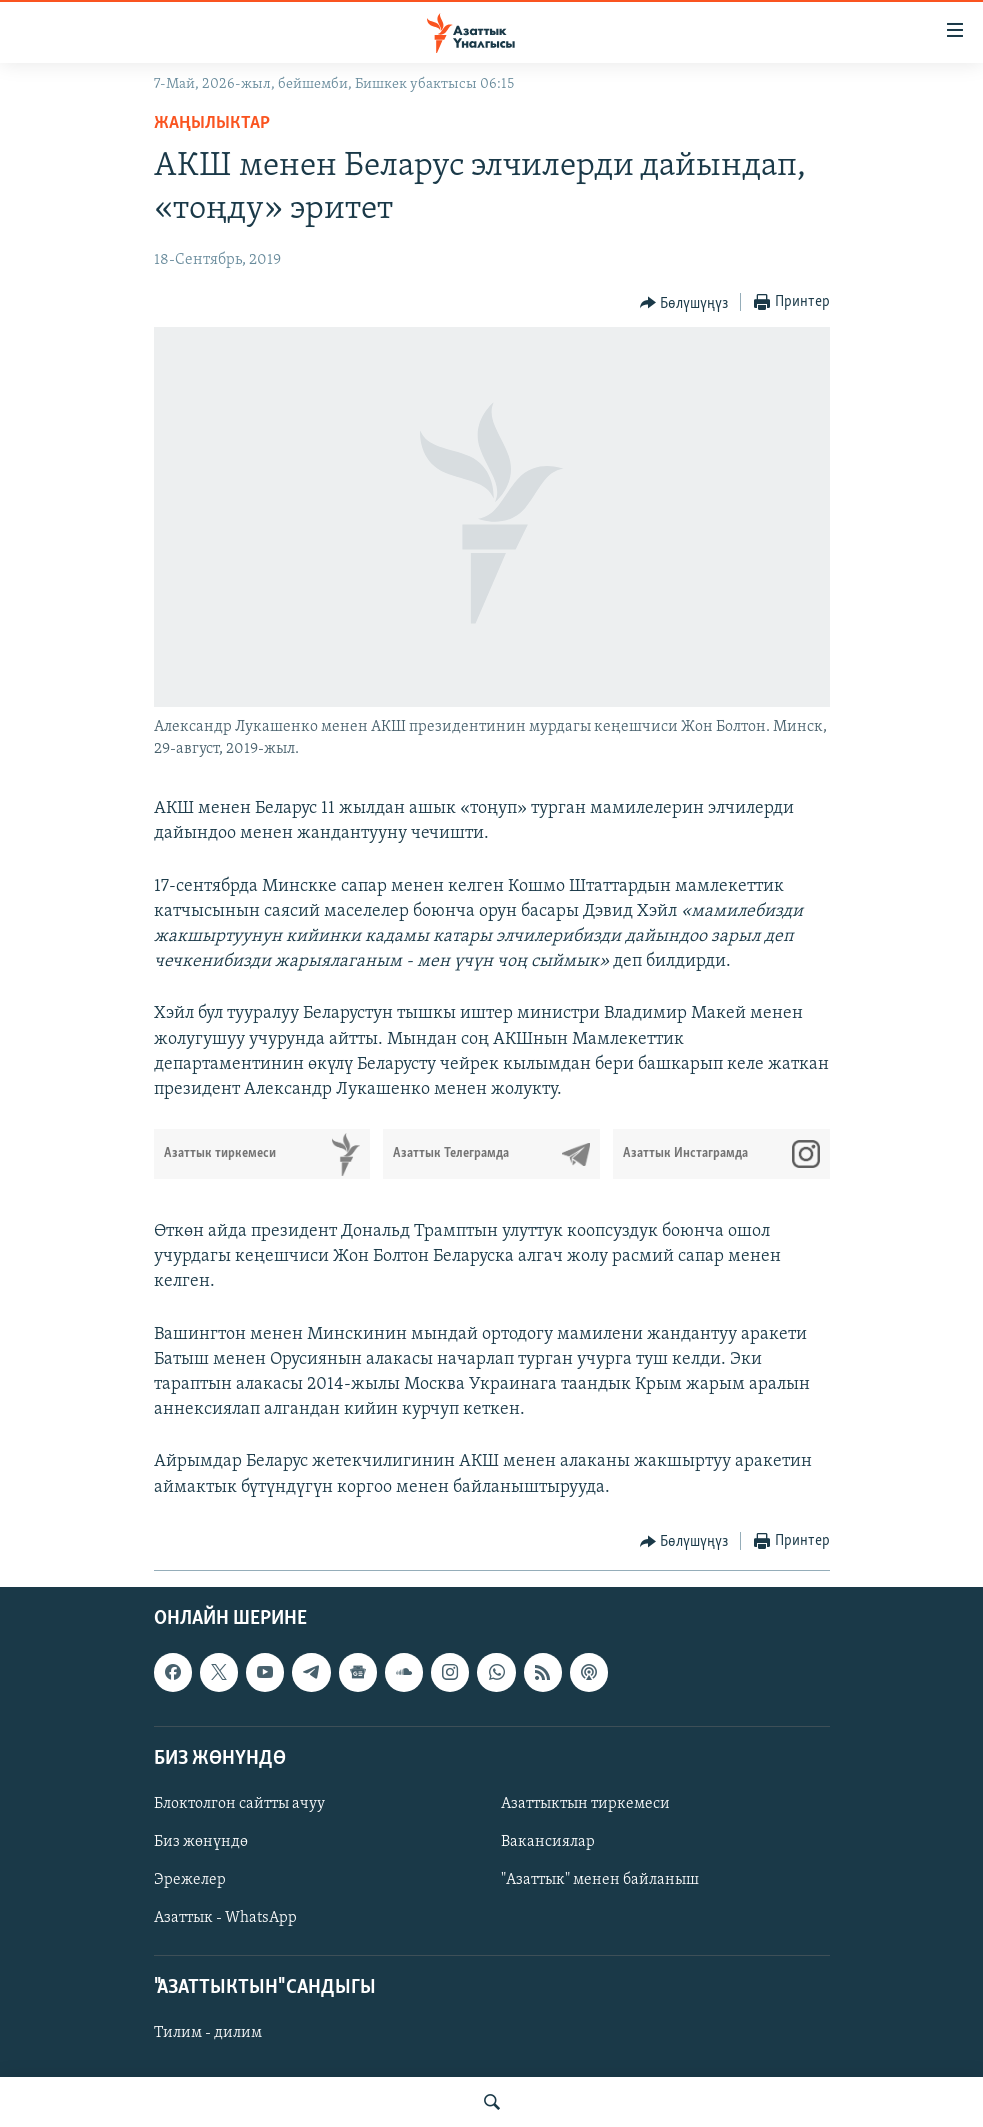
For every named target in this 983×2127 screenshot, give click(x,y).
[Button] (684, 303)
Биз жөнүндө (201, 1842)
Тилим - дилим (208, 2033)
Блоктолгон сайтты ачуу (239, 1804)
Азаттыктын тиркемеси (585, 1804)
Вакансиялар (548, 1842)
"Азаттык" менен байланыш (600, 1880)
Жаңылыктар (212, 123)
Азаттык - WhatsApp (225, 1918)
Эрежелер (190, 1880)
